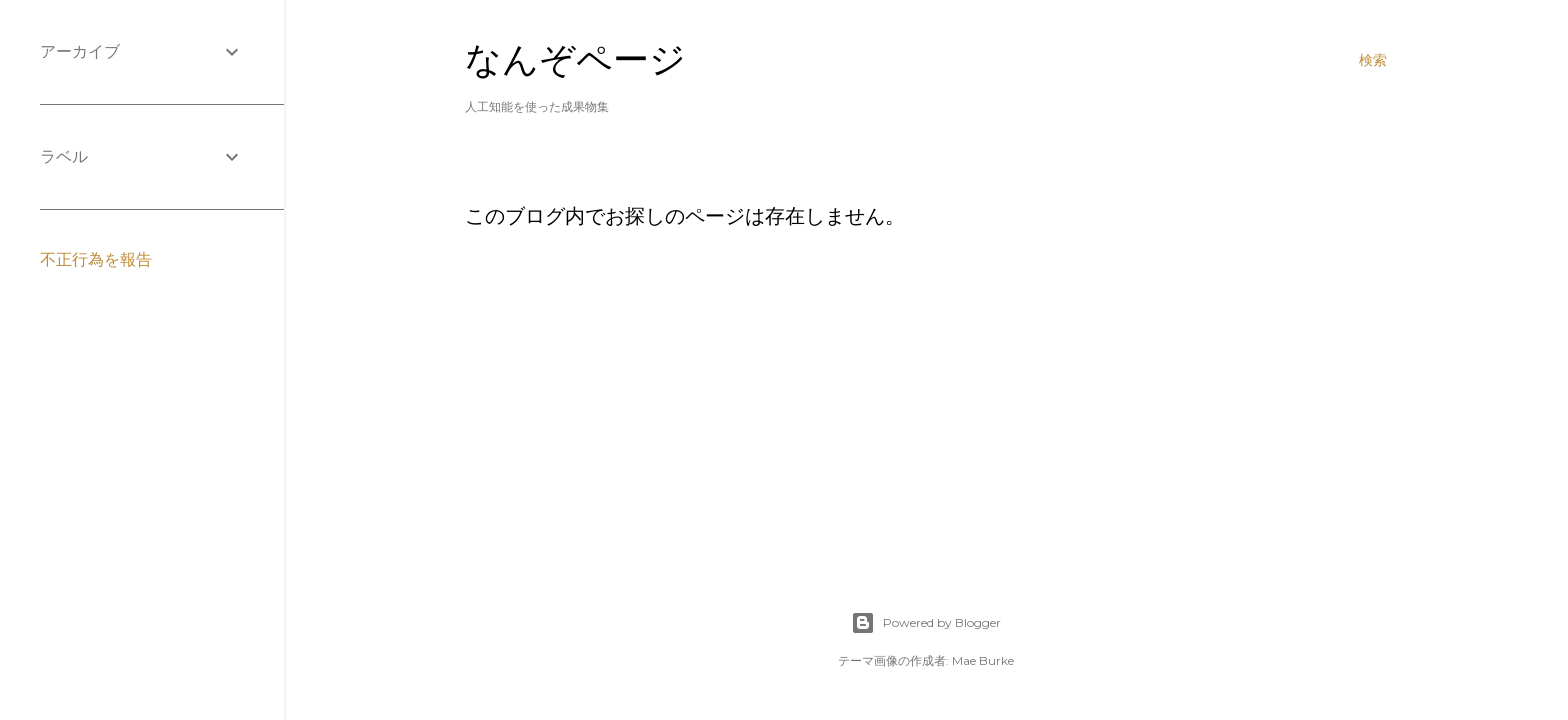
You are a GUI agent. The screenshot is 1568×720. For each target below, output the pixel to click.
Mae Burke (983, 660)
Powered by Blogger (926, 623)
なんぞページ (575, 59)
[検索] (1373, 60)
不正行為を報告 (96, 259)
